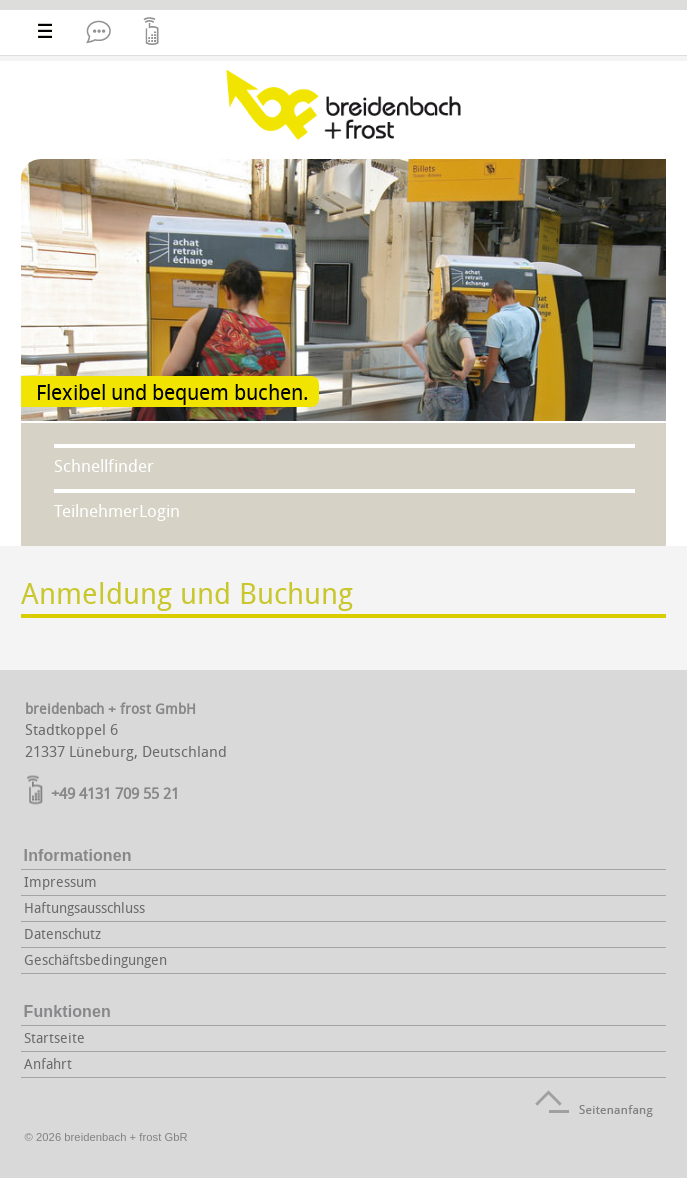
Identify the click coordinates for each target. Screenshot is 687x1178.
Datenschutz (62, 934)
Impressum (60, 882)
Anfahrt (48, 1064)
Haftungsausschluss (84, 908)
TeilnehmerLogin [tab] (117, 510)
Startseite (54, 1038)
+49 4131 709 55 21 (115, 793)
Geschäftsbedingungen (95, 960)
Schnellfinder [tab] (104, 465)
